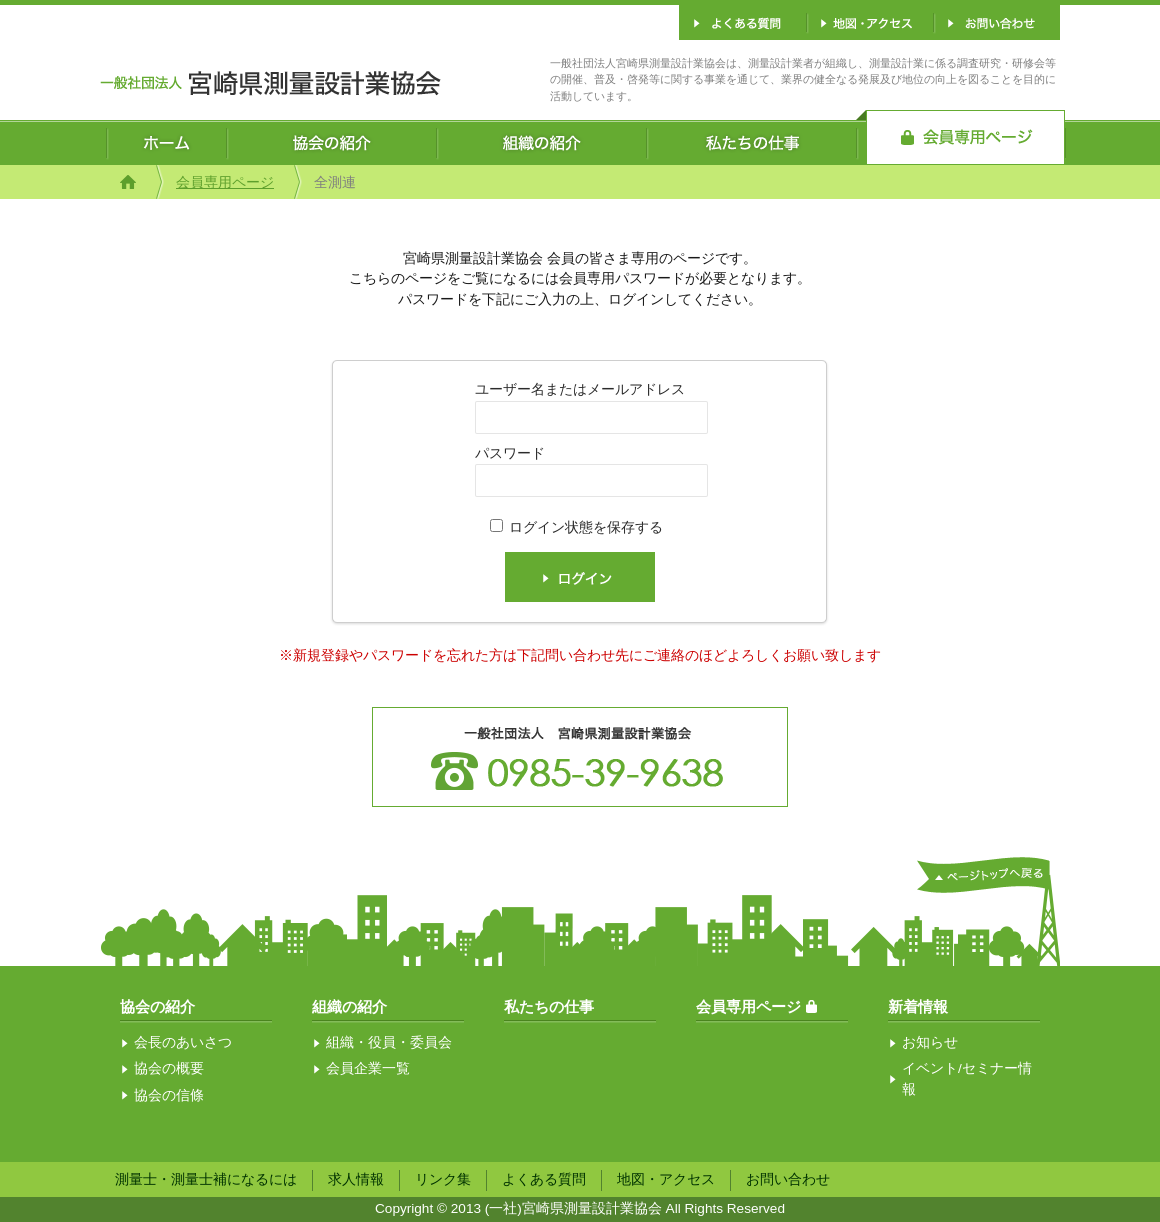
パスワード (510, 453)
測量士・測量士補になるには (206, 1179)
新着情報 (918, 1006)
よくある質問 (544, 1179)
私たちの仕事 (549, 1006)
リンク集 (443, 1179)
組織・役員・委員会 (389, 1042)
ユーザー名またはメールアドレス (580, 389)
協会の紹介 (157, 1006)
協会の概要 (169, 1068)
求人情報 (356, 1179)
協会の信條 (169, 1095)
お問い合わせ (788, 1179)
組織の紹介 (349, 1006)
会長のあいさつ (183, 1042)
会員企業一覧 (368, 1068)
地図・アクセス (666, 1179)
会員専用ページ (225, 182)
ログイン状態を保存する (586, 527)
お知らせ (930, 1042)
